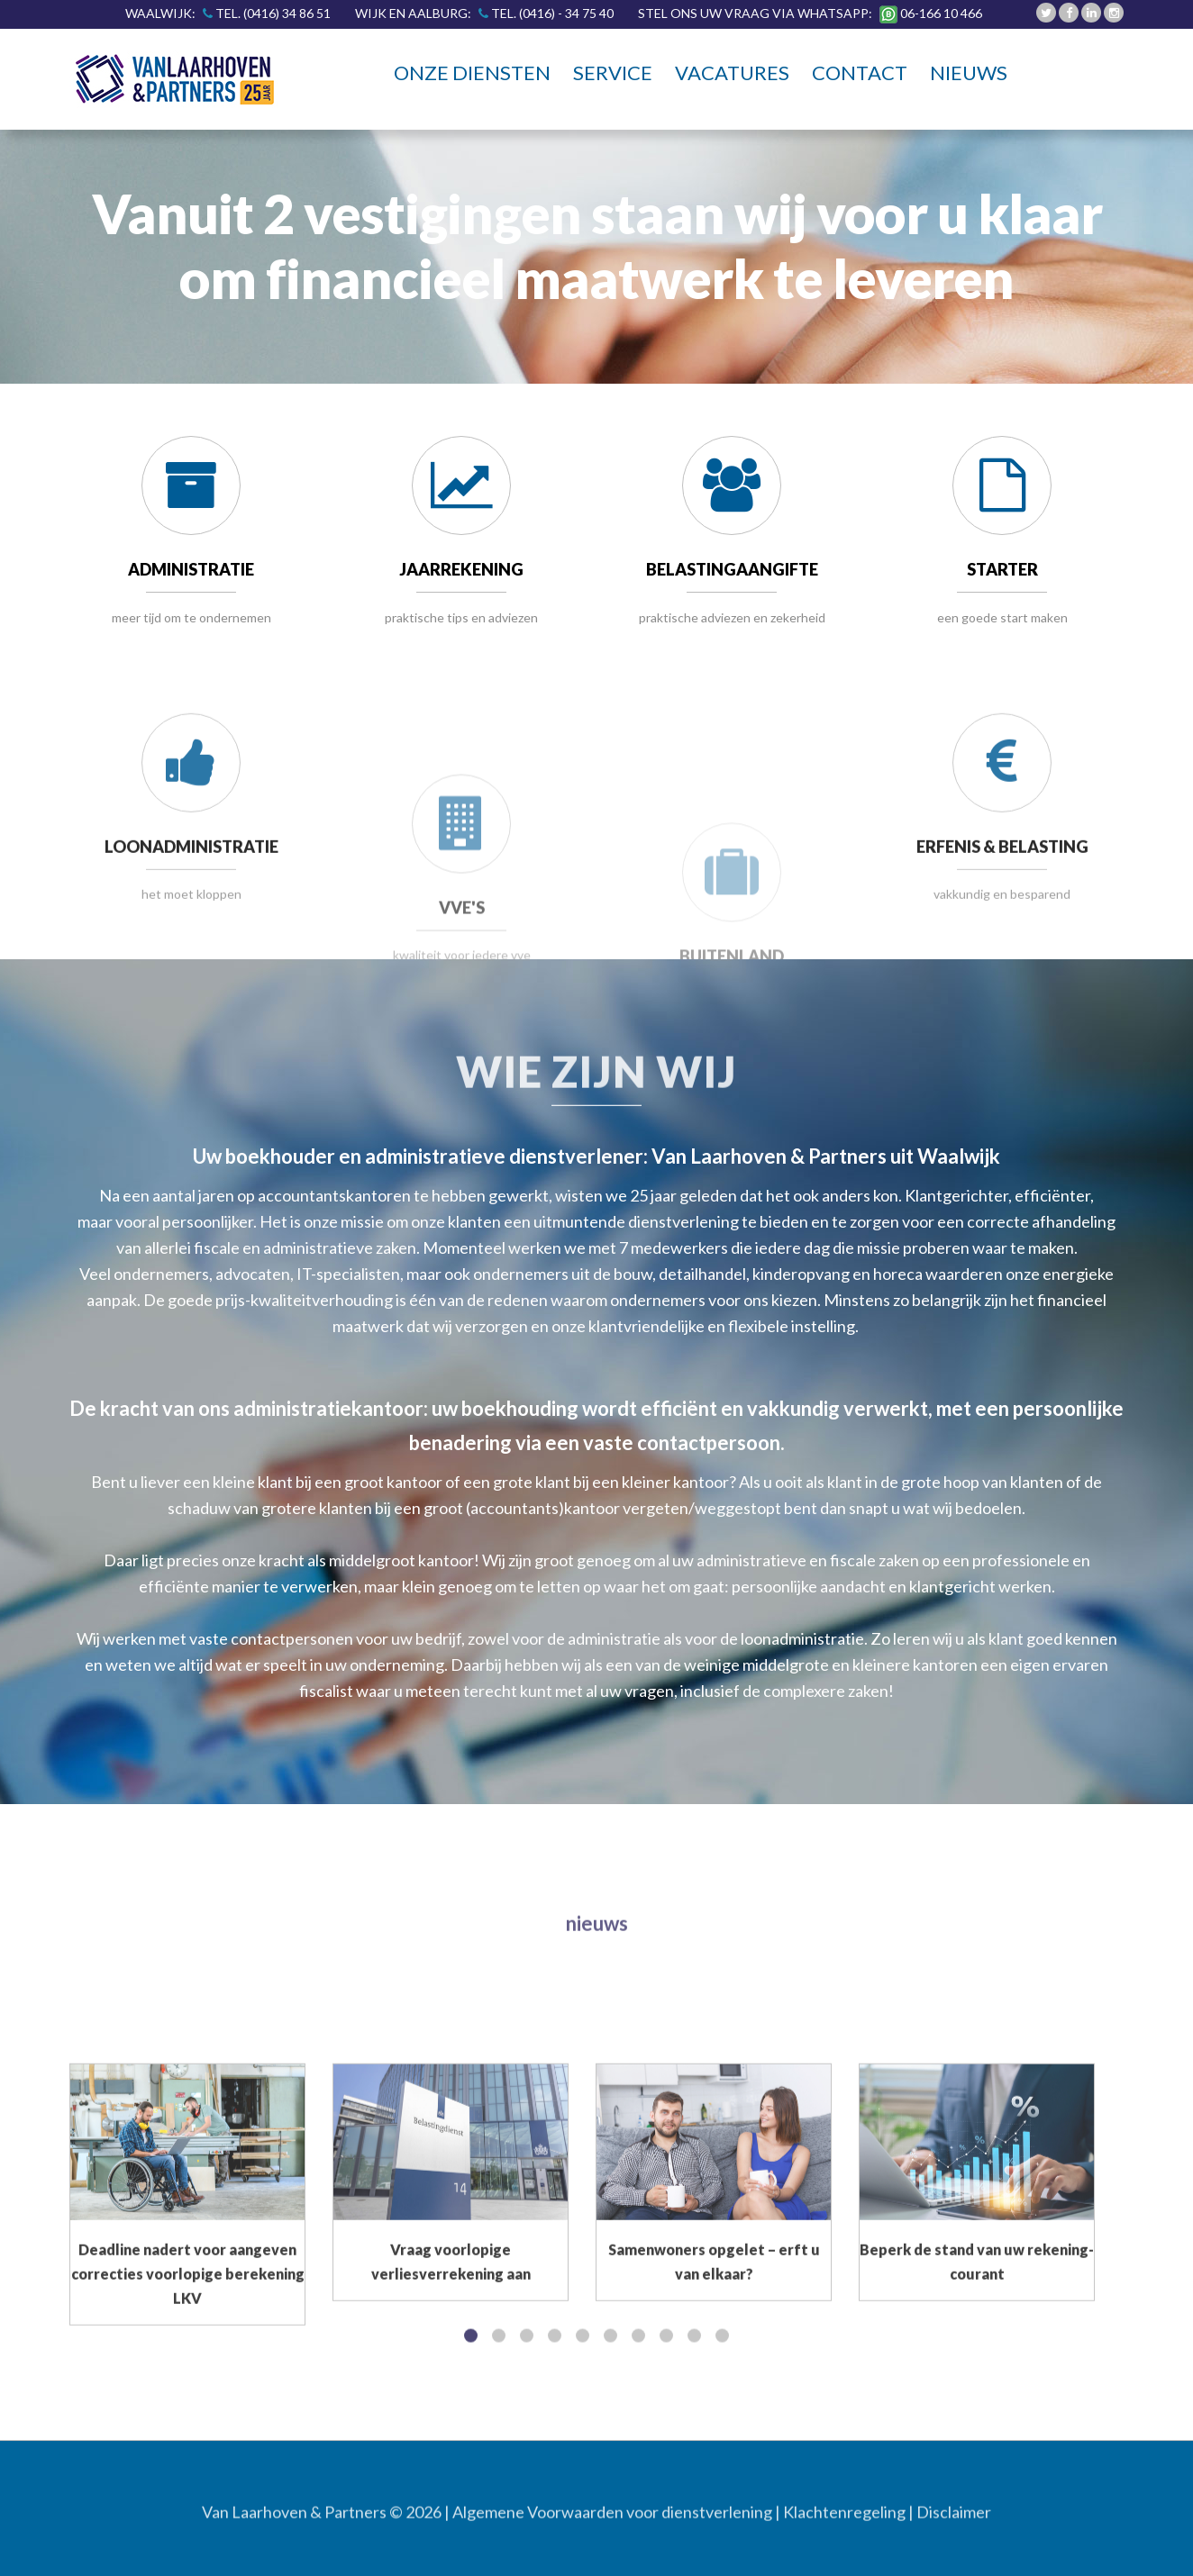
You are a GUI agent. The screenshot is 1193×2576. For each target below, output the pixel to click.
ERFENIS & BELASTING (1002, 956)
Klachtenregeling (844, 2521)
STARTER (1002, 570)
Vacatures (732, 72)
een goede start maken (1002, 617)
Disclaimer (953, 2521)
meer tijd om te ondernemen (191, 617)
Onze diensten (472, 72)
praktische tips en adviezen (461, 621)
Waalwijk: (233, 13)
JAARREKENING (461, 574)
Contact (859, 72)
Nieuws (968, 72)
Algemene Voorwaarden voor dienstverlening (612, 2521)
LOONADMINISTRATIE (191, 956)
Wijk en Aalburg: (489, 13)
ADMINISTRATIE (191, 570)
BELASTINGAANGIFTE (732, 580)
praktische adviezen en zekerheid (732, 628)
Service (612, 72)
